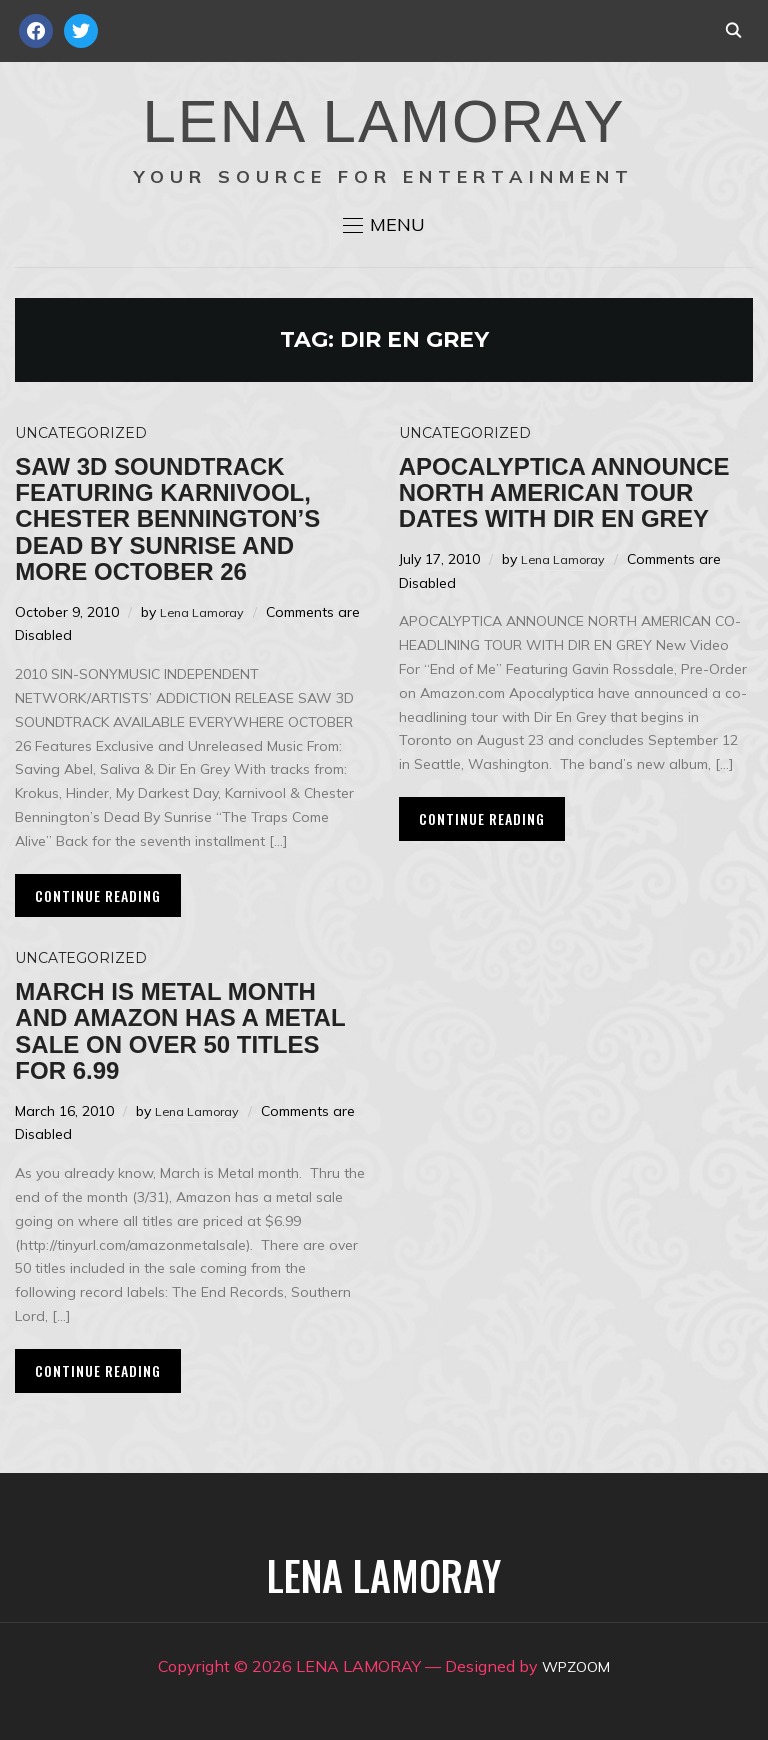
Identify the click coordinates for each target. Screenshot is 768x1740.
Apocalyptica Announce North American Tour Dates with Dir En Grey (564, 493)
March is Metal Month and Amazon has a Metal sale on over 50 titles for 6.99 (180, 1031)
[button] (384, 225)
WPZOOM (576, 1666)
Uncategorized (81, 433)
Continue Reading (98, 895)
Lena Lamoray (206, 612)
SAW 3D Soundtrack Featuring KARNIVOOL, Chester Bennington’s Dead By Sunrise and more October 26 (167, 519)
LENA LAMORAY (383, 121)
